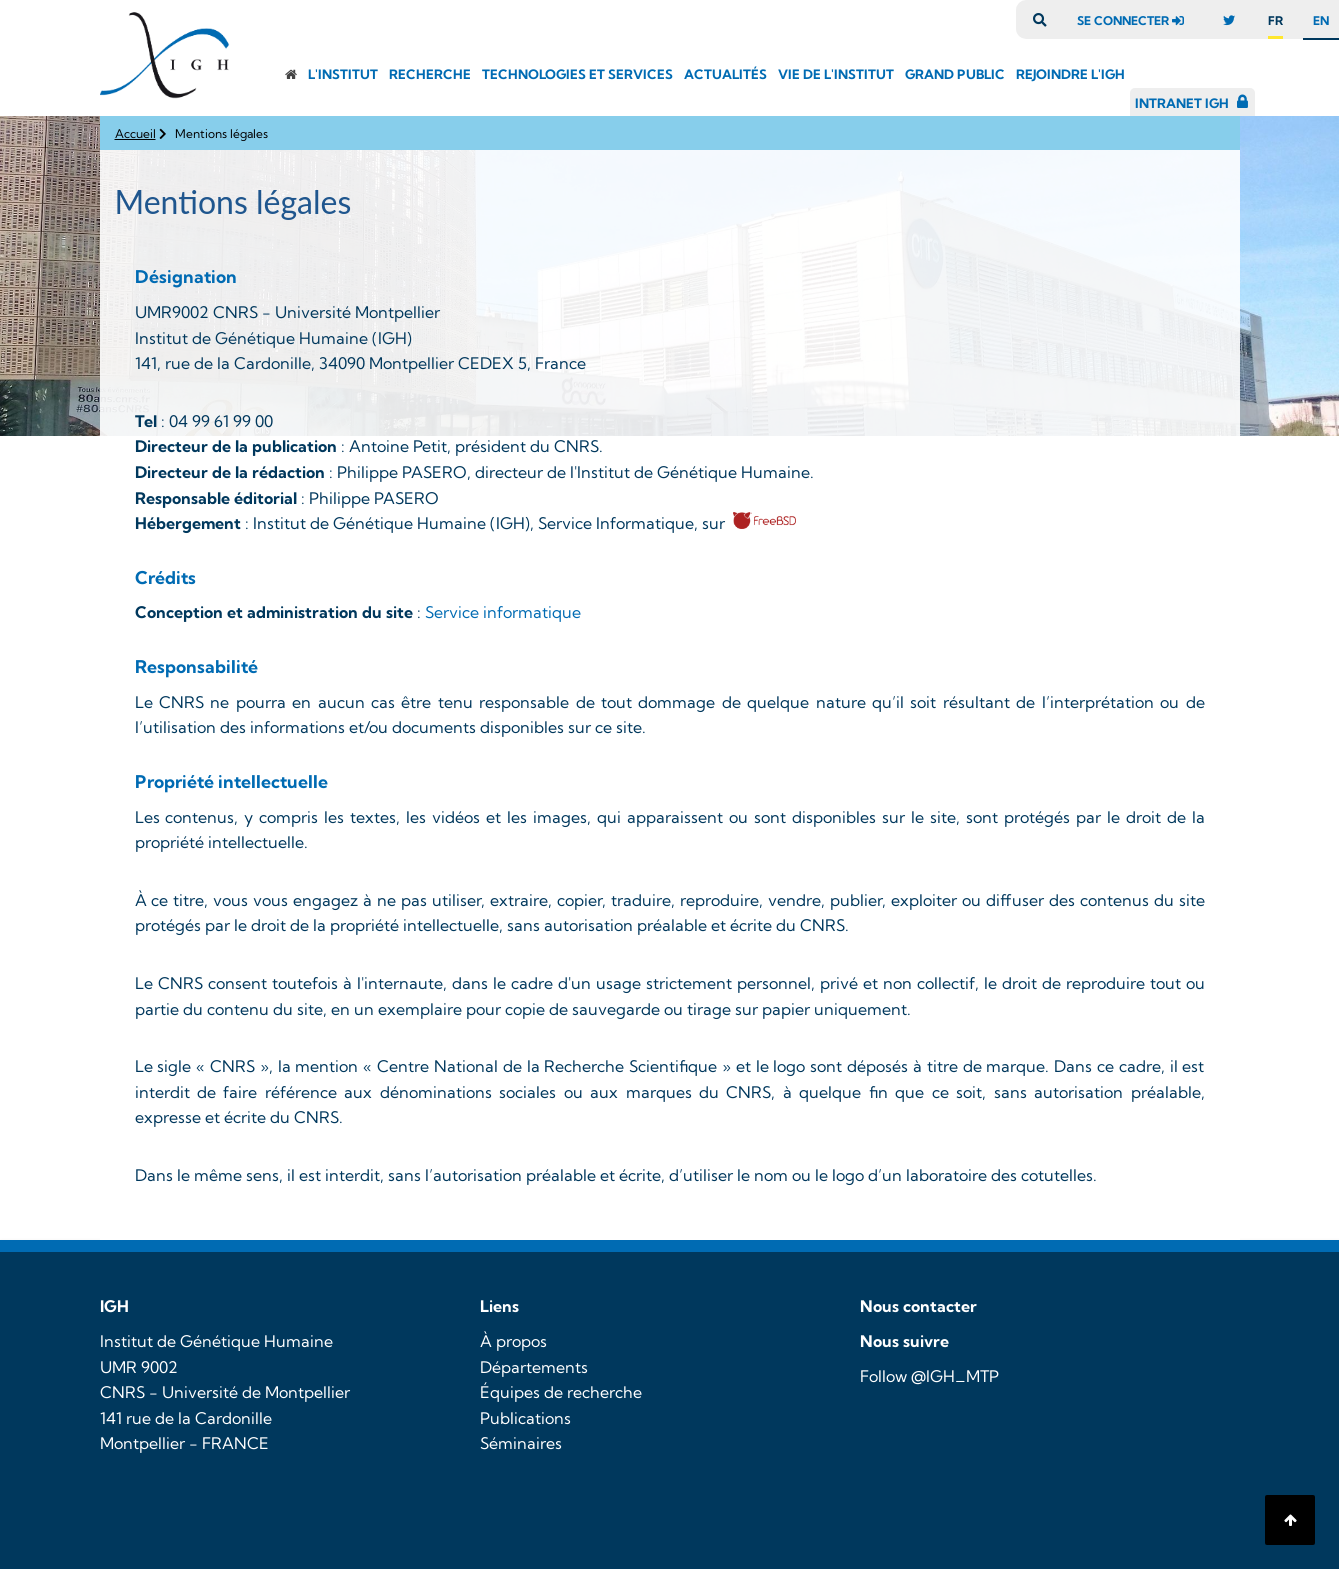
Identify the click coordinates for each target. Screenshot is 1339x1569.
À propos (513, 1341)
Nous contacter (918, 1306)
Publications (525, 1418)
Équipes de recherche (561, 1392)
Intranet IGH (1182, 103)
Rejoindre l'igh (1070, 74)
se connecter (1135, 20)
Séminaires (521, 1443)
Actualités (725, 74)
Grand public (955, 74)
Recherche (430, 74)
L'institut (343, 74)
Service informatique (503, 612)
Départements (534, 1367)
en (1321, 20)
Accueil (135, 133)
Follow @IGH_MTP (929, 1376)
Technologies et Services (577, 74)
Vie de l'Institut (836, 74)
